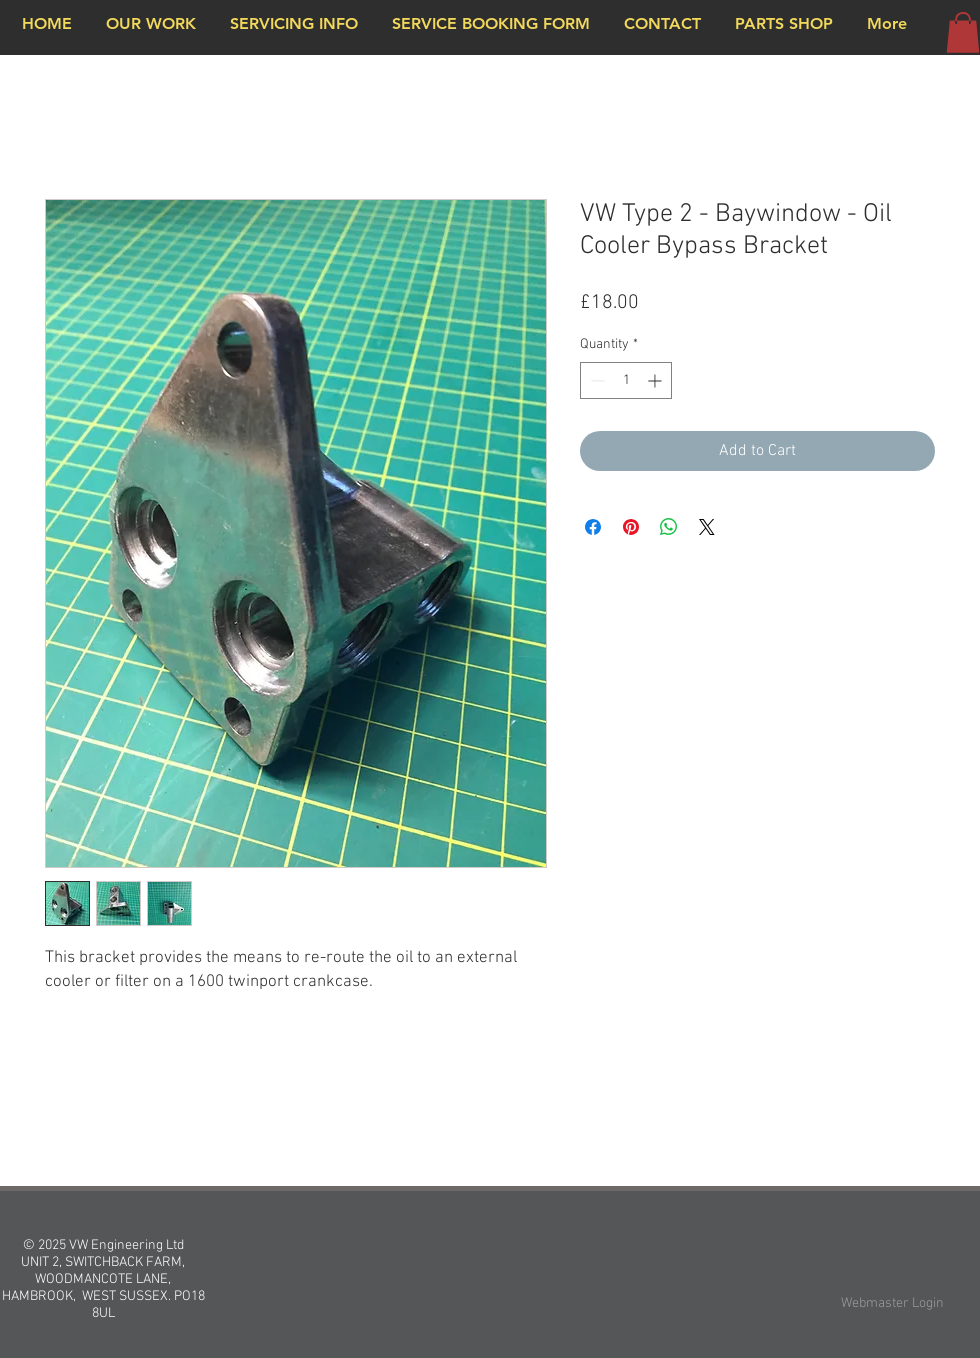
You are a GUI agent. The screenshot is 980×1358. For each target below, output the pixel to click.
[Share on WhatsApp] (669, 527)
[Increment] (656, 380)
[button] (963, 32)
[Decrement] (595, 380)
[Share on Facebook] (593, 527)
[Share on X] (707, 527)
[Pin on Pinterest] (631, 527)
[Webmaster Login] (892, 1304)
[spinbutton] (626, 380)
